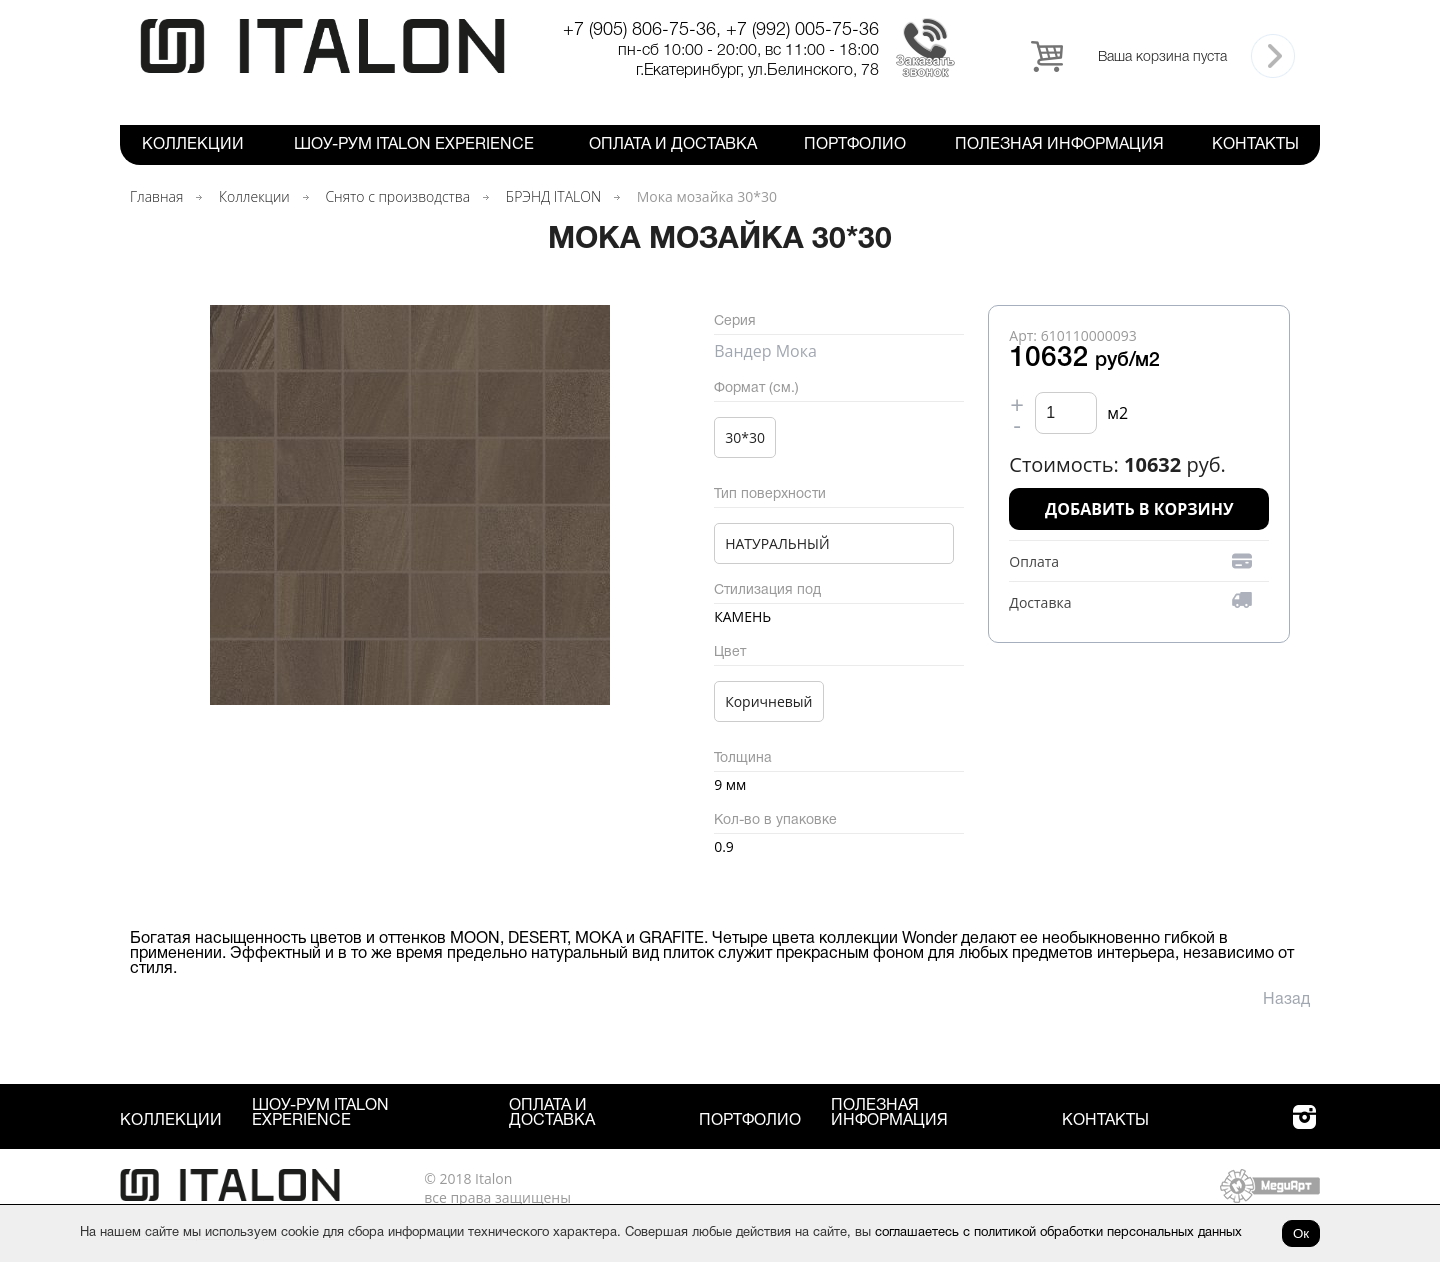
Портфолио (855, 145)
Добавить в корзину (1139, 509)
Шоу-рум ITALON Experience (414, 145)
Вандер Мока (765, 351)
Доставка (1040, 602)
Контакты (1255, 145)
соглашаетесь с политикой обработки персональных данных (1058, 1233)
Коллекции (193, 145)
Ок (1301, 1233)
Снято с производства (397, 196)
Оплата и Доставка (673, 145)
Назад (1286, 1000)
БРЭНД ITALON (553, 196)
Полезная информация (1059, 145)
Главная (156, 196)
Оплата (1034, 561)
